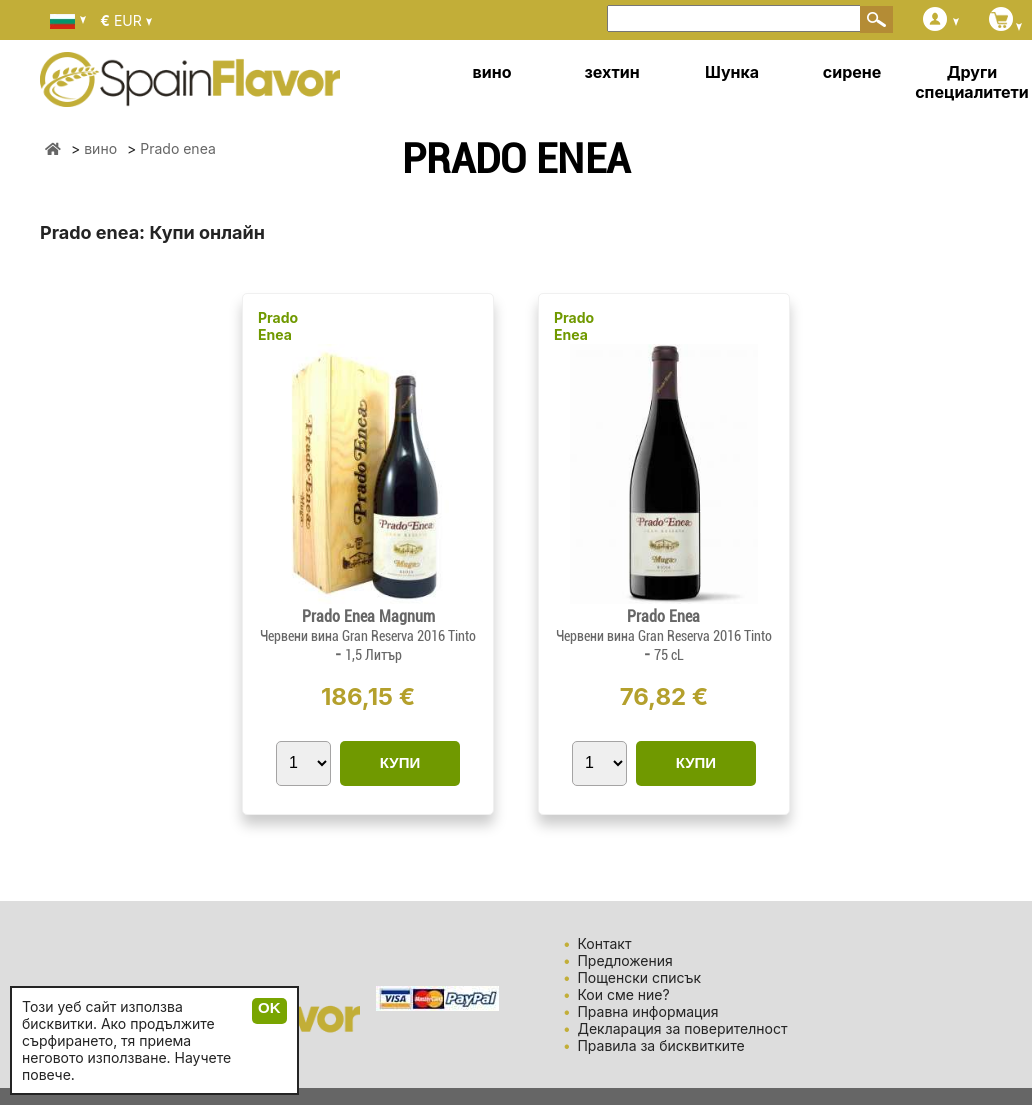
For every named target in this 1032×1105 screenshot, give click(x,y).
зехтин (611, 72)
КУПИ (400, 762)
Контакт (604, 943)
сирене (852, 72)
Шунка (732, 72)
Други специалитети (972, 82)
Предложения (624, 960)
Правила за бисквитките (660, 1045)
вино (492, 72)
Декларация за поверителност (682, 1028)
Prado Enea (278, 326)
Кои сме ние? (623, 994)
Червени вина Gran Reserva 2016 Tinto (368, 636)
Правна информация (647, 1011)
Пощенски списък (639, 977)
